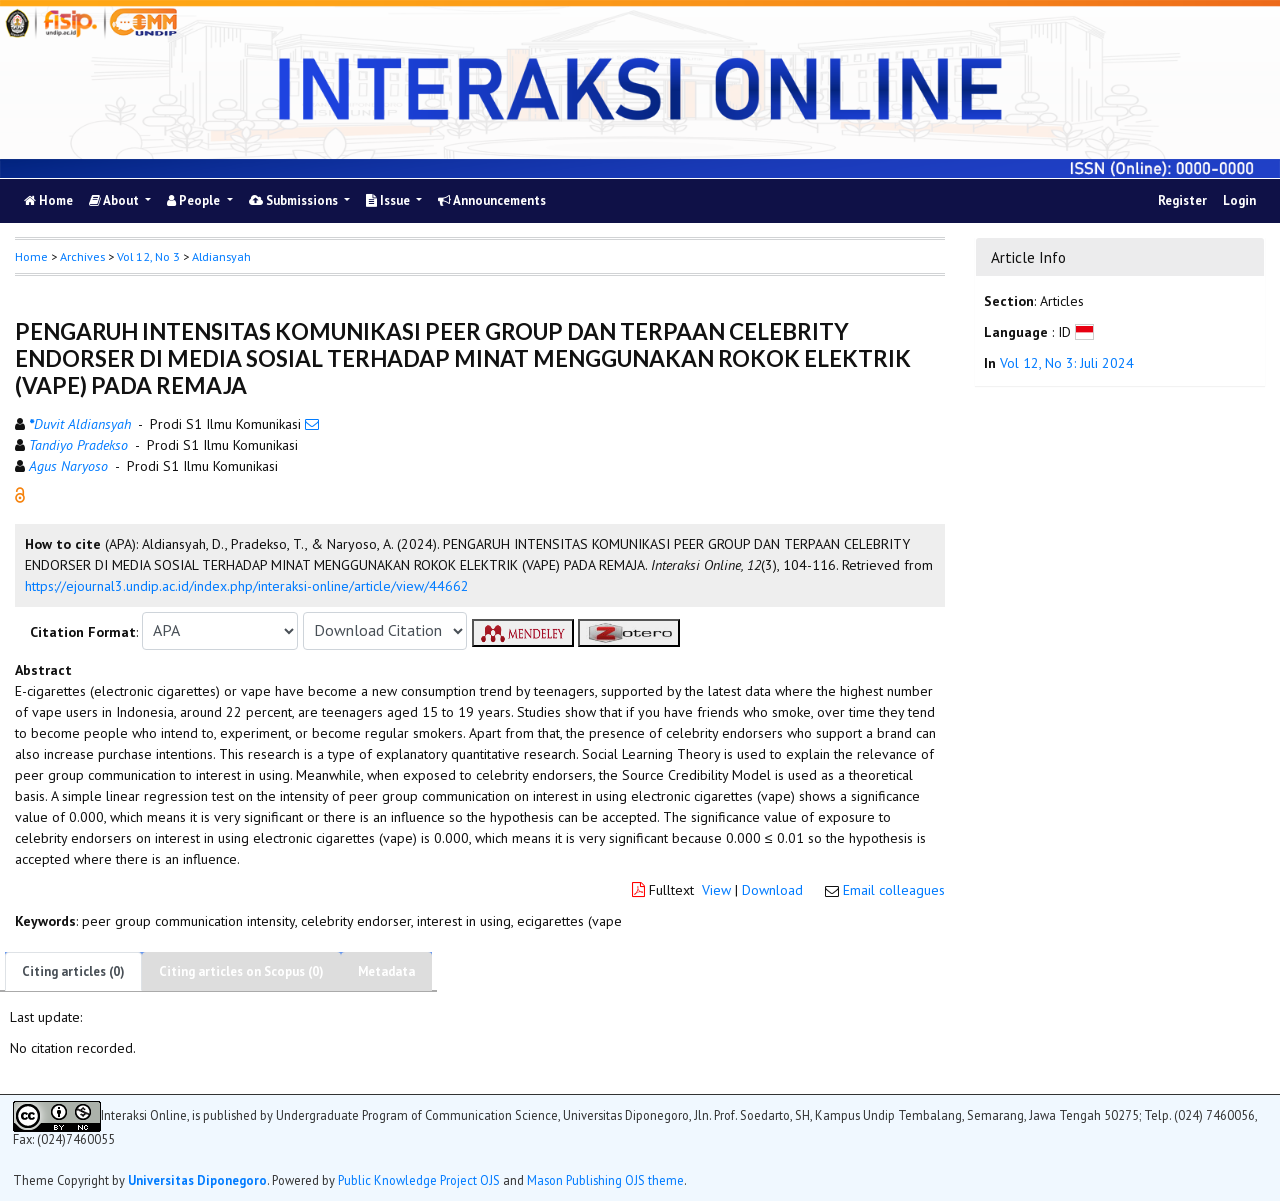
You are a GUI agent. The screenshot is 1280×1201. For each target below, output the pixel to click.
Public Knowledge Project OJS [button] (419, 1180)
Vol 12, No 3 (148, 256)
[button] (20, 493)
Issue (389, 200)
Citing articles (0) (73, 971)
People (195, 200)
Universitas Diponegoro (197, 1180)
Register (1182, 200)
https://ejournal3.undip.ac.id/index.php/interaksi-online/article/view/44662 (247, 586)
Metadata (386, 971)
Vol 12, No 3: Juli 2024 (1067, 363)
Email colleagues (894, 890)
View (716, 890)
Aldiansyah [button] (221, 256)
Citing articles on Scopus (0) (241, 971)
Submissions (295, 200)
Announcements (492, 200)
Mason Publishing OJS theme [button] (605, 1180)
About (115, 200)
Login (1239, 200)
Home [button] (31, 256)
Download (772, 890)
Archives (82, 256)
